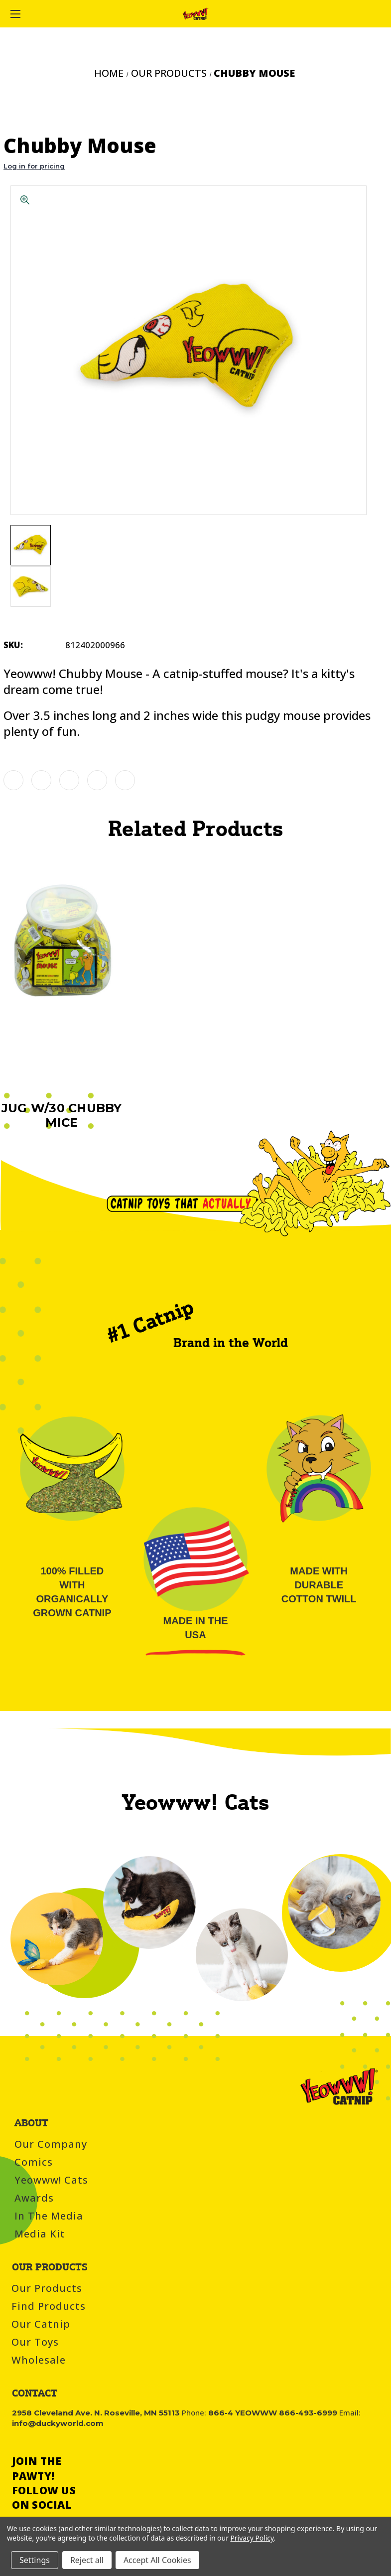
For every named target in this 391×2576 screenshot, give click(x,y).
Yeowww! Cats (51, 2180)
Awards (34, 2198)
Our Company (50, 2144)
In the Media (48, 2216)
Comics (33, 2162)
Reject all (87, 2560)
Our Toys (35, 2342)
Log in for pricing (34, 166)
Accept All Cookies (157, 2560)
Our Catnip (40, 2324)
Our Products (46, 2288)
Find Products (48, 2306)
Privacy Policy (251, 2538)
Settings (34, 2560)
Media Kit (39, 2233)
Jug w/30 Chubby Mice (61, 1115)
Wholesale (38, 2360)
